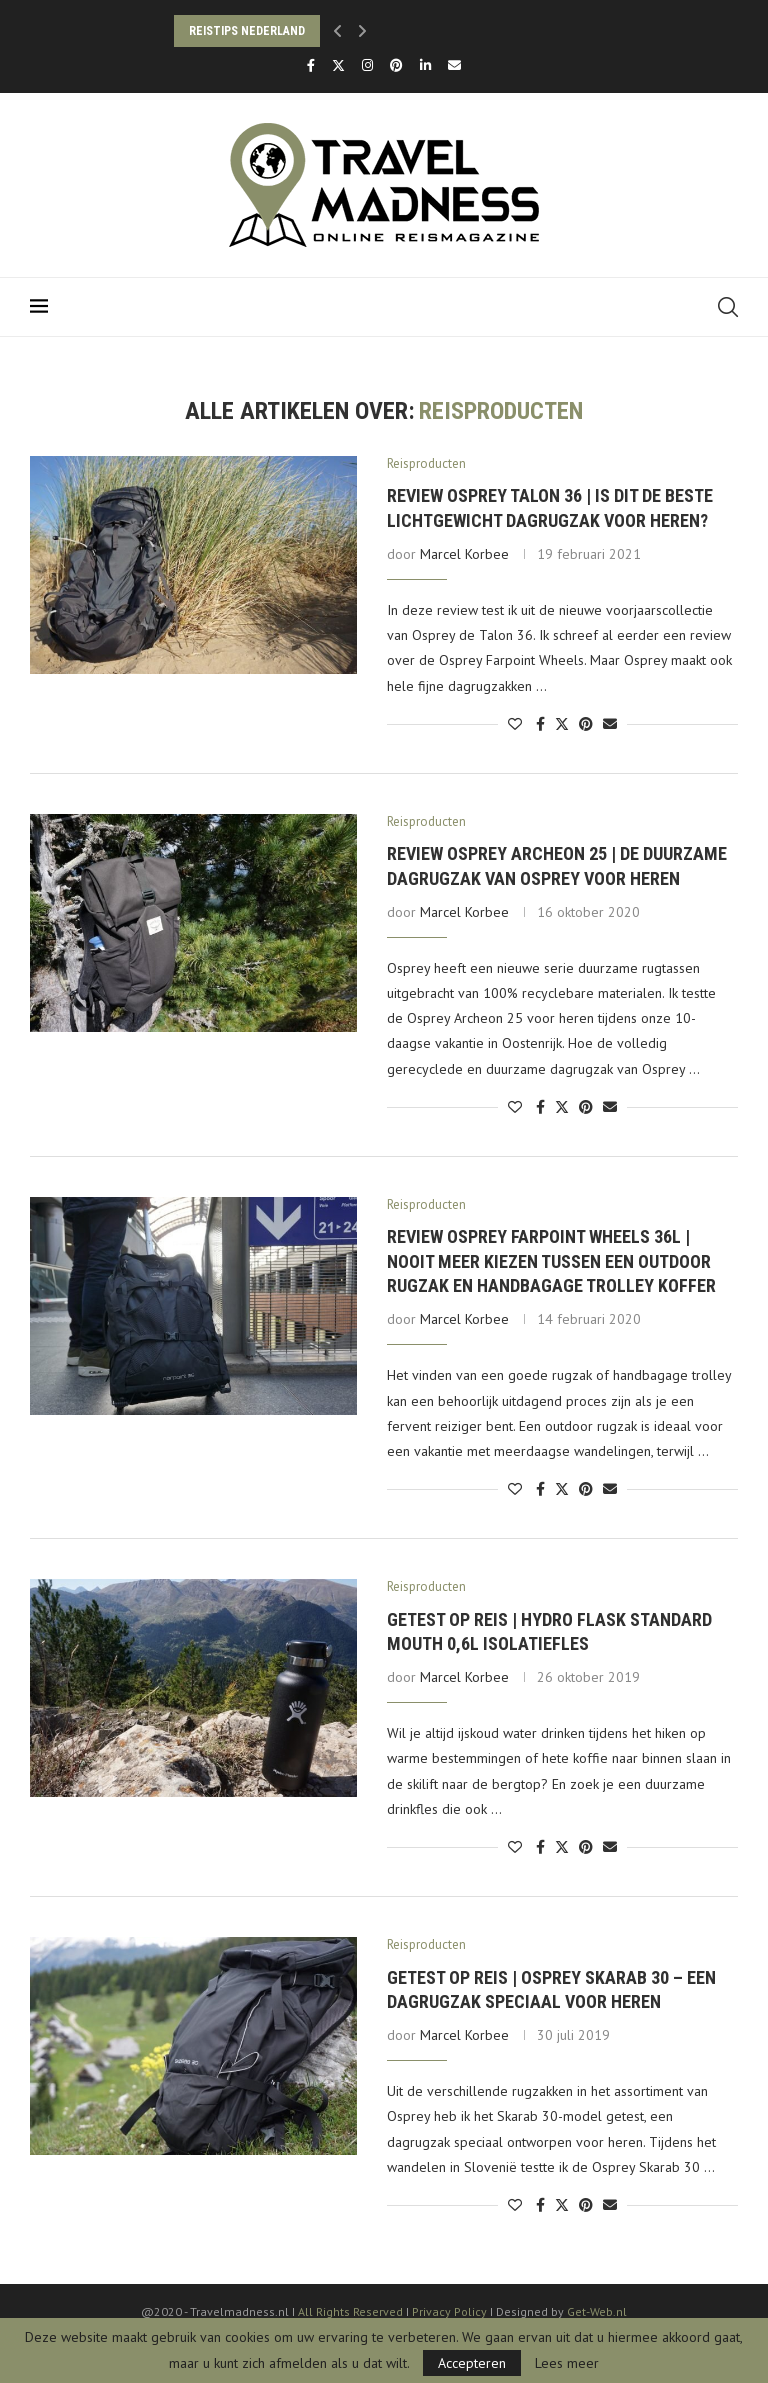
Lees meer (567, 2363)
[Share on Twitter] (562, 724)
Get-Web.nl (597, 2311)
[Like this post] (515, 724)
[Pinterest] (396, 65)
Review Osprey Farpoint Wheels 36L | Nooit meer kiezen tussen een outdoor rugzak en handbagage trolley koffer (551, 1261)
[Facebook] (311, 65)
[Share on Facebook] (540, 724)
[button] (338, 31)
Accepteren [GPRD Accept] (472, 2363)
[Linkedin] (425, 65)
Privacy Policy (451, 2311)
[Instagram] (367, 65)
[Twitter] (338, 65)
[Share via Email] (610, 724)
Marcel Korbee (464, 554)
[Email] (454, 65)
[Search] (728, 307)
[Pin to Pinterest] (586, 724)
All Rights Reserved (350, 2311)
